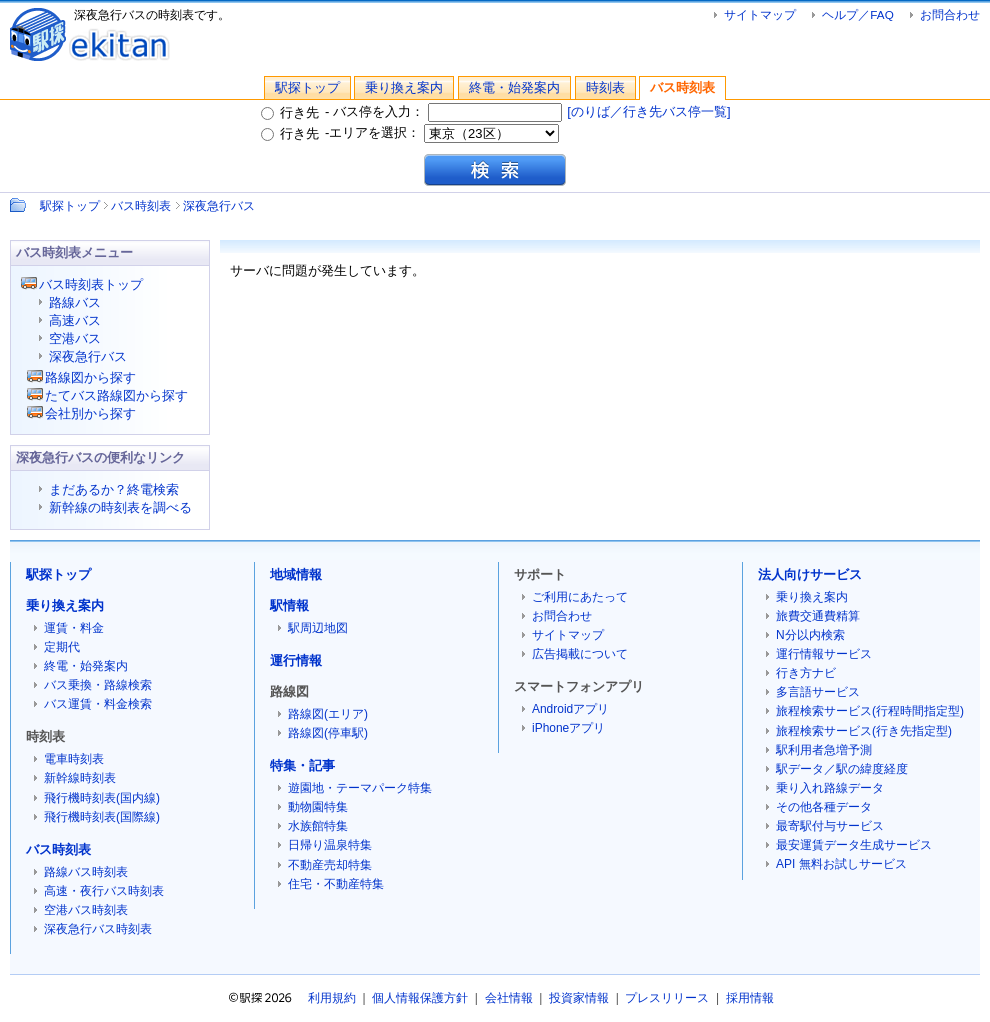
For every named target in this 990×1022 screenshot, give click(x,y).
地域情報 (296, 574)
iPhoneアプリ (568, 728)
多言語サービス (818, 692)
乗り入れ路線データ (830, 788)
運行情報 (296, 660)
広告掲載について (580, 654)
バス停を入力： (448, 111)
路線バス (75, 302)
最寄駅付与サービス (830, 826)
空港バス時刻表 (86, 910)
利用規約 (332, 998)
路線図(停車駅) (328, 733)
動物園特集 (318, 807)
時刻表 (605, 87)
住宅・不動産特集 (336, 884)
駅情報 (289, 605)
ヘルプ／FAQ (857, 14)
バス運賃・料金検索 (98, 704)
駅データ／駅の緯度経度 (842, 769)
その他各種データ (824, 807)
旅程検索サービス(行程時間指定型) (870, 711)
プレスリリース (667, 998)
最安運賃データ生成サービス (854, 845)
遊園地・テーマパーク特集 (360, 788)
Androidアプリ (570, 709)
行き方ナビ (806, 673)
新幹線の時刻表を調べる (120, 507)
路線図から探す (90, 377)
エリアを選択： (444, 132)
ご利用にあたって (580, 597)
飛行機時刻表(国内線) (102, 798)
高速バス (75, 320)
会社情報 (509, 998)
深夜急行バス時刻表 (98, 929)
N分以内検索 (810, 635)
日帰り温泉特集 (330, 845)
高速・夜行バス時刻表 (104, 891)
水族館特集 (318, 826)
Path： (20, 205)
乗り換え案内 (404, 87)
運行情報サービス (824, 654)
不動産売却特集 (330, 865)
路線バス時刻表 (86, 872)
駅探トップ (307, 87)
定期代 (62, 647)
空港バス (75, 338)
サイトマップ (760, 14)
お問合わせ (950, 14)
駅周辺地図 (318, 628)
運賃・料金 (74, 628)
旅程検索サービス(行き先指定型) (864, 731)
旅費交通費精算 (818, 616)
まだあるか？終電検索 (114, 489)
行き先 (290, 112)
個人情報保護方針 (420, 998)
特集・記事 (302, 765)
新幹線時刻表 (80, 778)
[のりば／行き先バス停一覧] (648, 111)
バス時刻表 (682, 87)
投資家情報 (579, 998)
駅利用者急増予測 (824, 750)
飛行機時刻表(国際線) (102, 817)
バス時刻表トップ (91, 284)
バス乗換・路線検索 (98, 685)
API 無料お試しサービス (841, 864)
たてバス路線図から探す (116, 395)
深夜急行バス (219, 205)
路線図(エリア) (328, 714)
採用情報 (750, 998)
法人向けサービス (810, 574)
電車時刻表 (74, 759)
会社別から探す (90, 413)
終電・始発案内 (514, 87)
